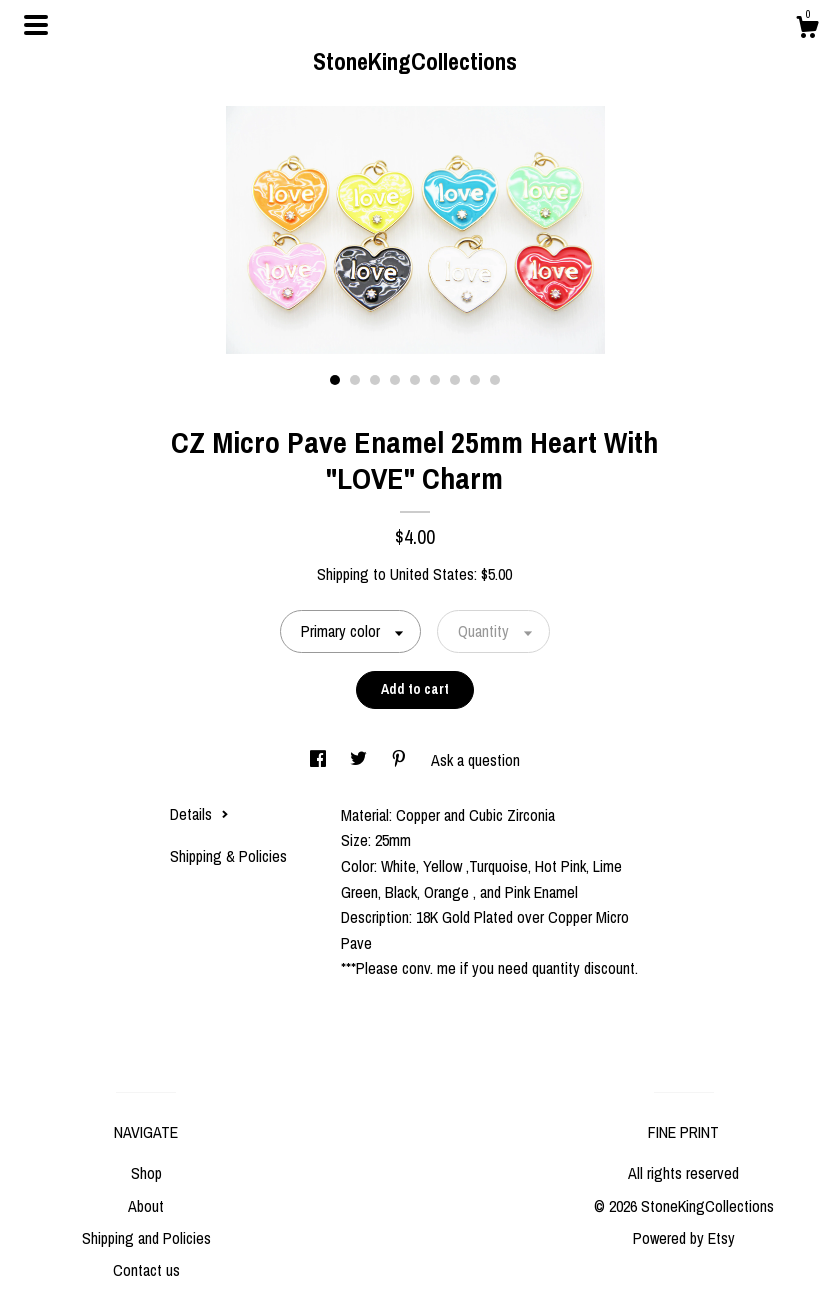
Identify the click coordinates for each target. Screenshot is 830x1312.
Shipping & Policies (228, 856)
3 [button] (375, 380)
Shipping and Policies (146, 1238)
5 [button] (415, 380)
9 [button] (495, 380)
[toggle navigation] (36, 25)
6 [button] (435, 380)
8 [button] (475, 380)
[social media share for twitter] (360, 760)
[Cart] (807, 30)
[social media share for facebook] (320, 760)
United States (432, 574)
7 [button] (455, 380)
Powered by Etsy (684, 1238)
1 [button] (335, 380)
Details (199, 814)
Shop (146, 1173)
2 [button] (355, 380)
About (146, 1206)
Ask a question (475, 760)
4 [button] (395, 380)
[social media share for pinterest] (401, 760)
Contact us (146, 1270)
